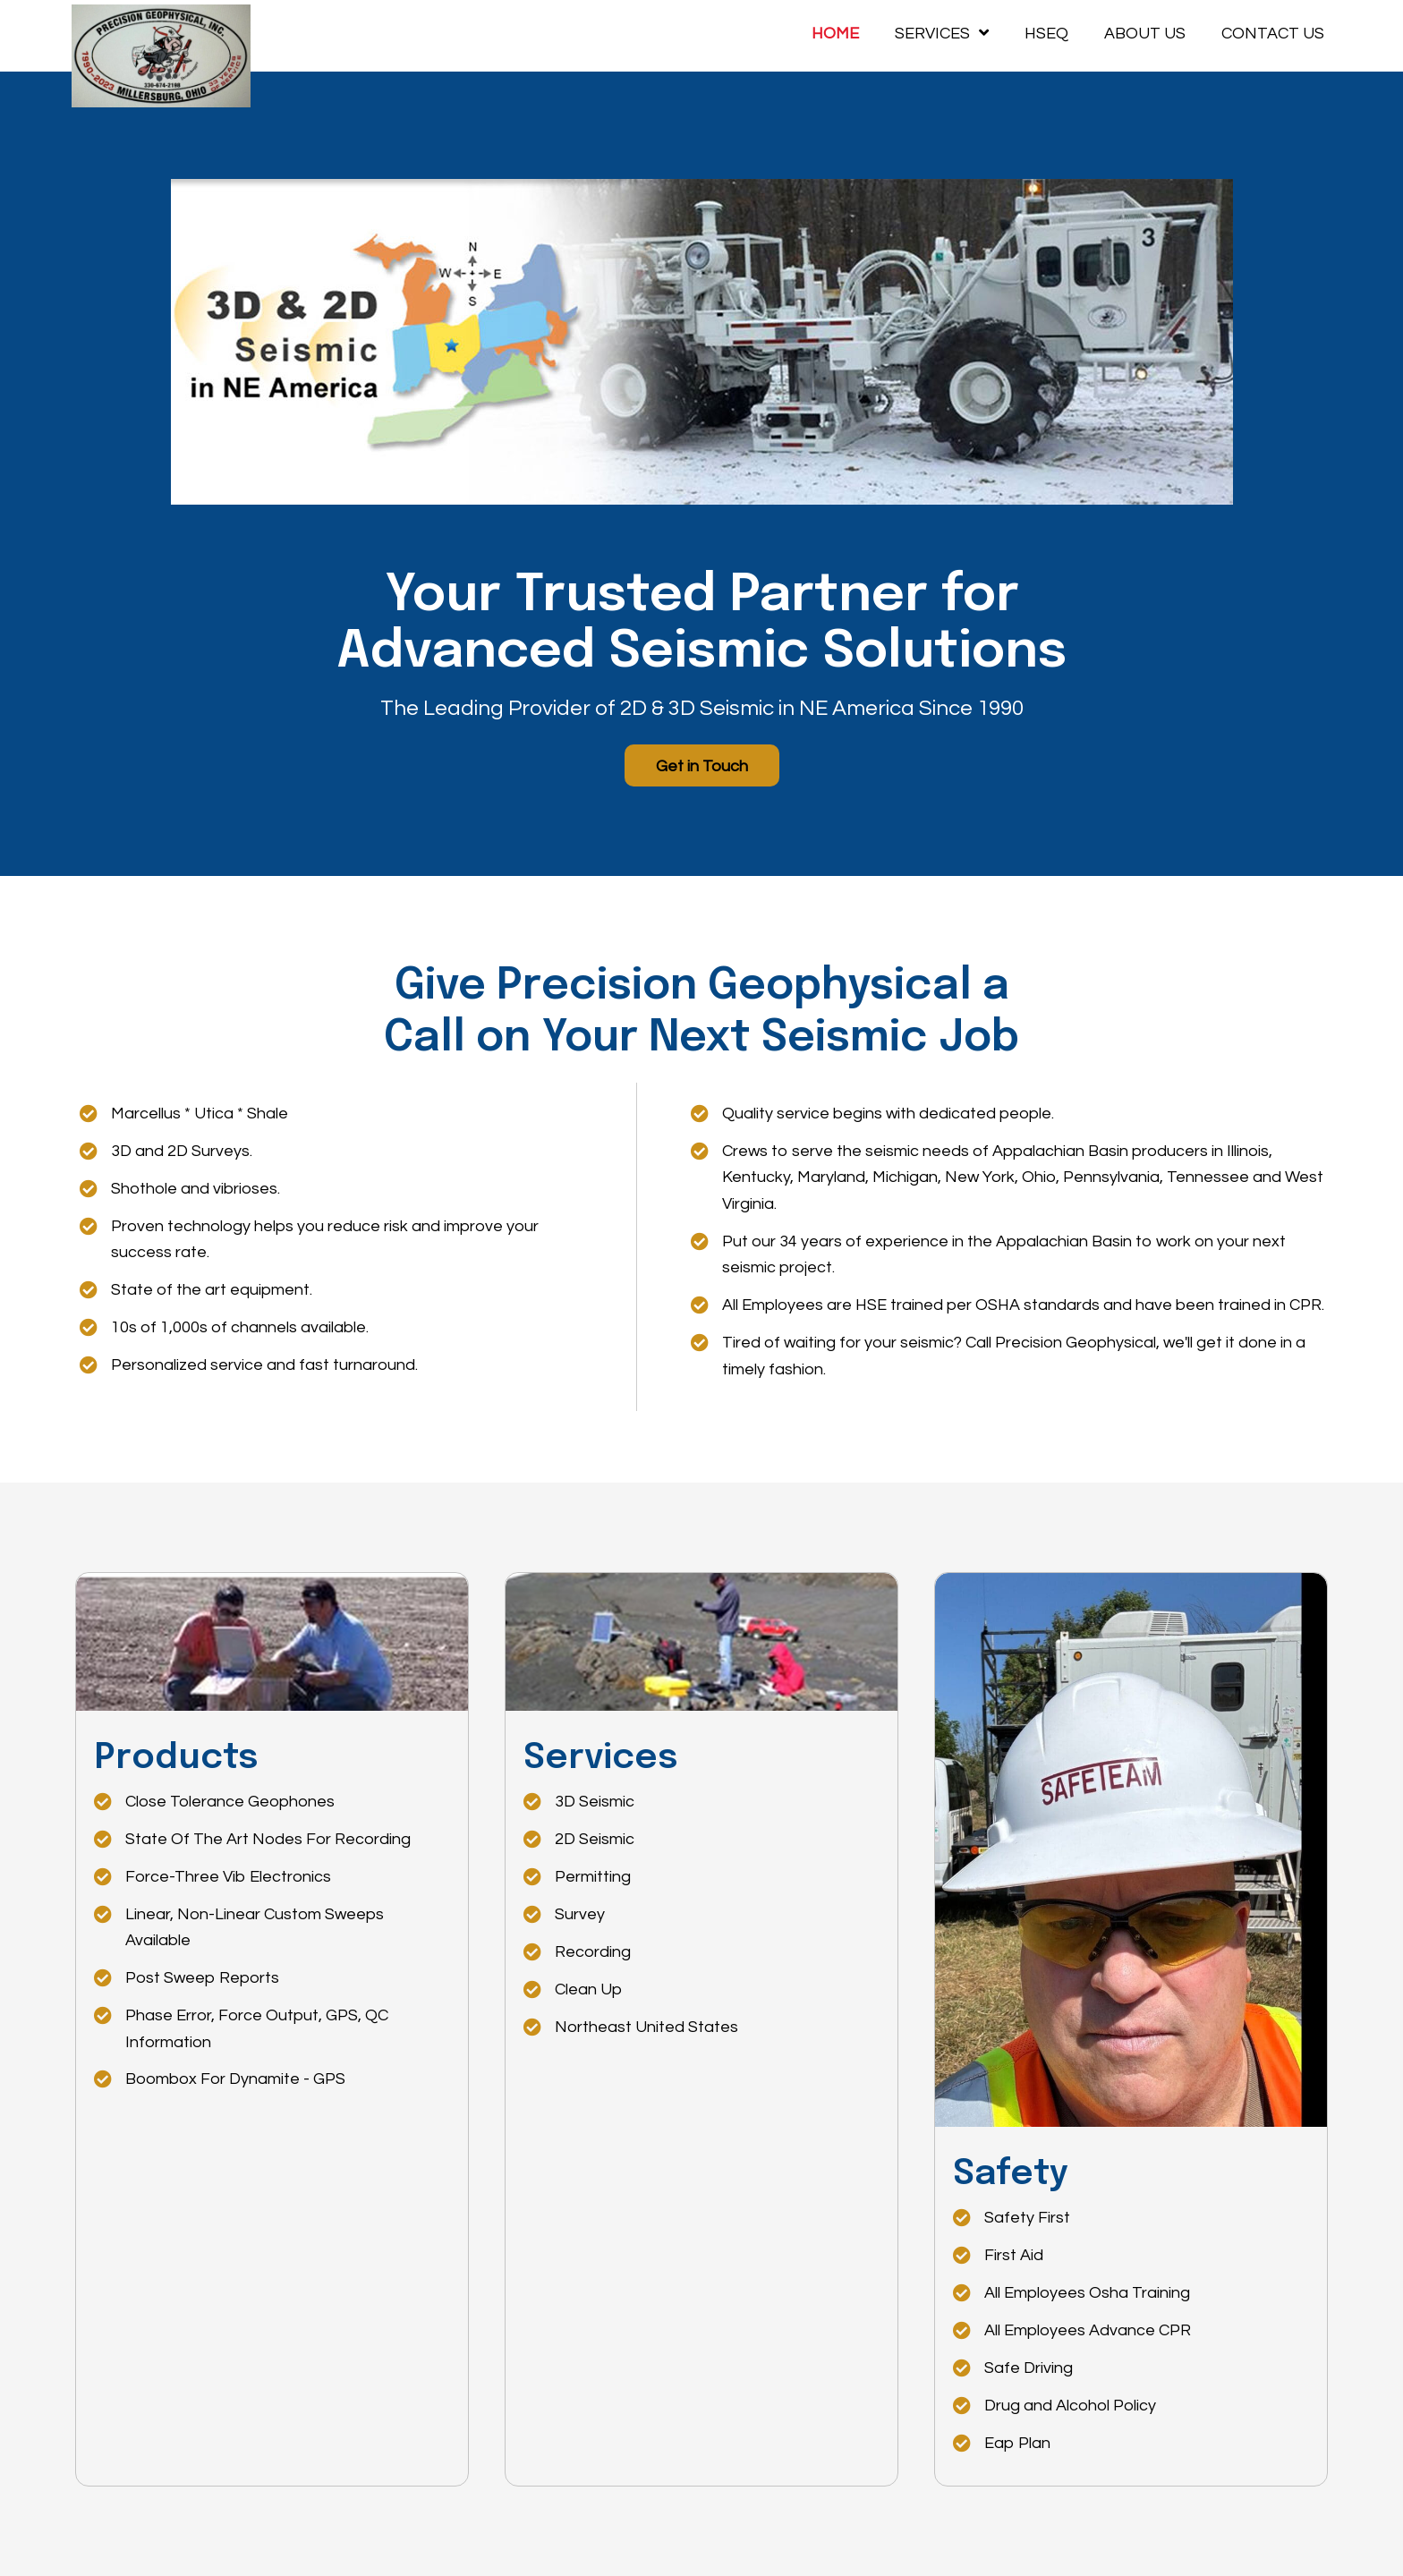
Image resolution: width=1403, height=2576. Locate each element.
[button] (702, 765)
